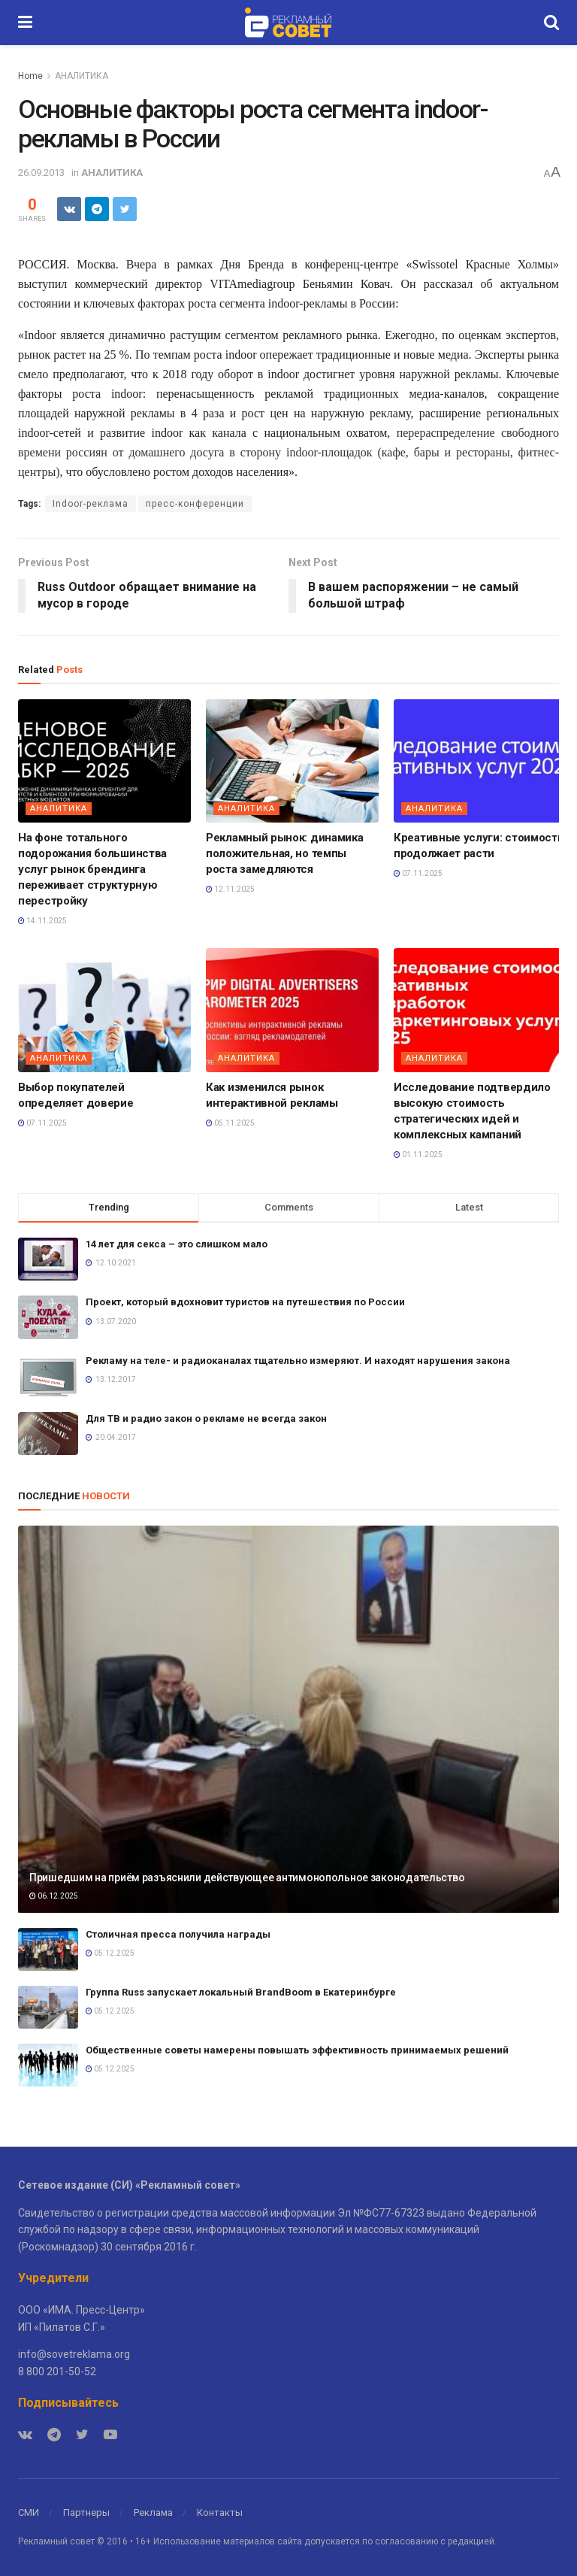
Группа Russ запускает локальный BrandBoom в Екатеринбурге (241, 1992)
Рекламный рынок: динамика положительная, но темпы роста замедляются (285, 853)
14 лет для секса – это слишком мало (176, 1244)
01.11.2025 (418, 1154)
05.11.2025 (230, 1123)
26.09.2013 (41, 172)
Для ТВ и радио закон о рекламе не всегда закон (206, 1418)
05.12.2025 (110, 1953)
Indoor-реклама (90, 504)
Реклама (153, 2512)
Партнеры (86, 2512)
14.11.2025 (42, 921)
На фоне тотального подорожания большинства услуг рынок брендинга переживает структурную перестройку (92, 869)
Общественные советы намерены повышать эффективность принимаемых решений (297, 2050)
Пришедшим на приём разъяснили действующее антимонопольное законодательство (246, 1877)
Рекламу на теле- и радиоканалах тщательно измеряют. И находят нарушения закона (298, 1360)
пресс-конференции (195, 504)
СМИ (28, 2512)
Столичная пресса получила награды (178, 1934)
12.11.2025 (230, 889)
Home (30, 76)
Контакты (220, 2512)
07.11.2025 (418, 873)
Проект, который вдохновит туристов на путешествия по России (245, 1302)
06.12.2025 (53, 1896)
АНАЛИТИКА (81, 76)
